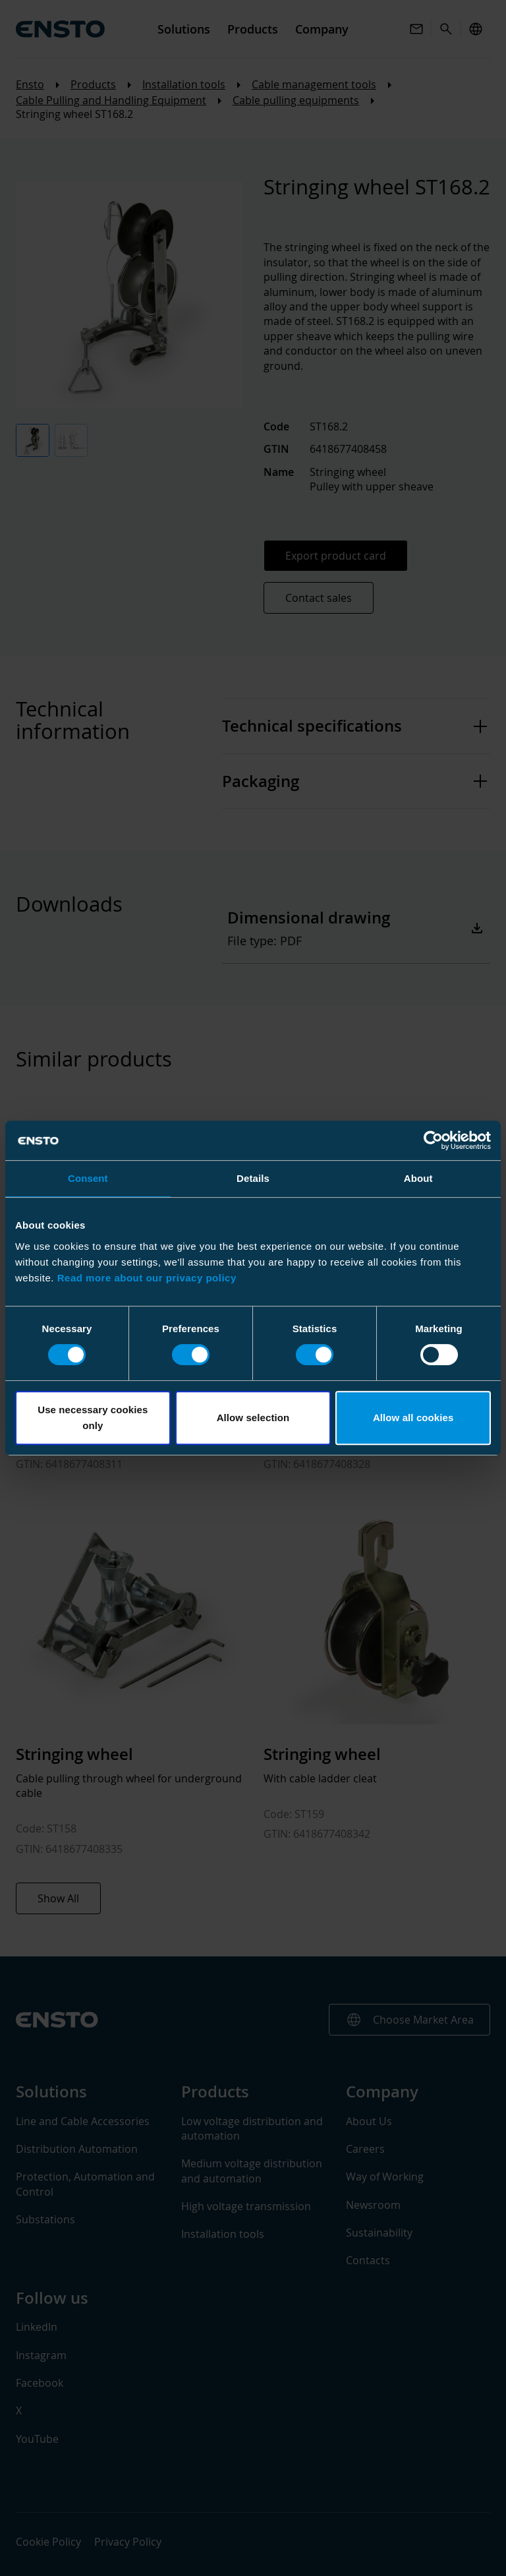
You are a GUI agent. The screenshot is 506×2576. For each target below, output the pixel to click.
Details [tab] (253, 1178)
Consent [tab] (88, 1178)
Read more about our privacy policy (147, 1277)
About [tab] (418, 1178)
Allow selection (253, 1417)
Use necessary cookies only (93, 1417)
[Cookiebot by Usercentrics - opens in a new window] (433, 1140)
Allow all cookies (413, 1417)
